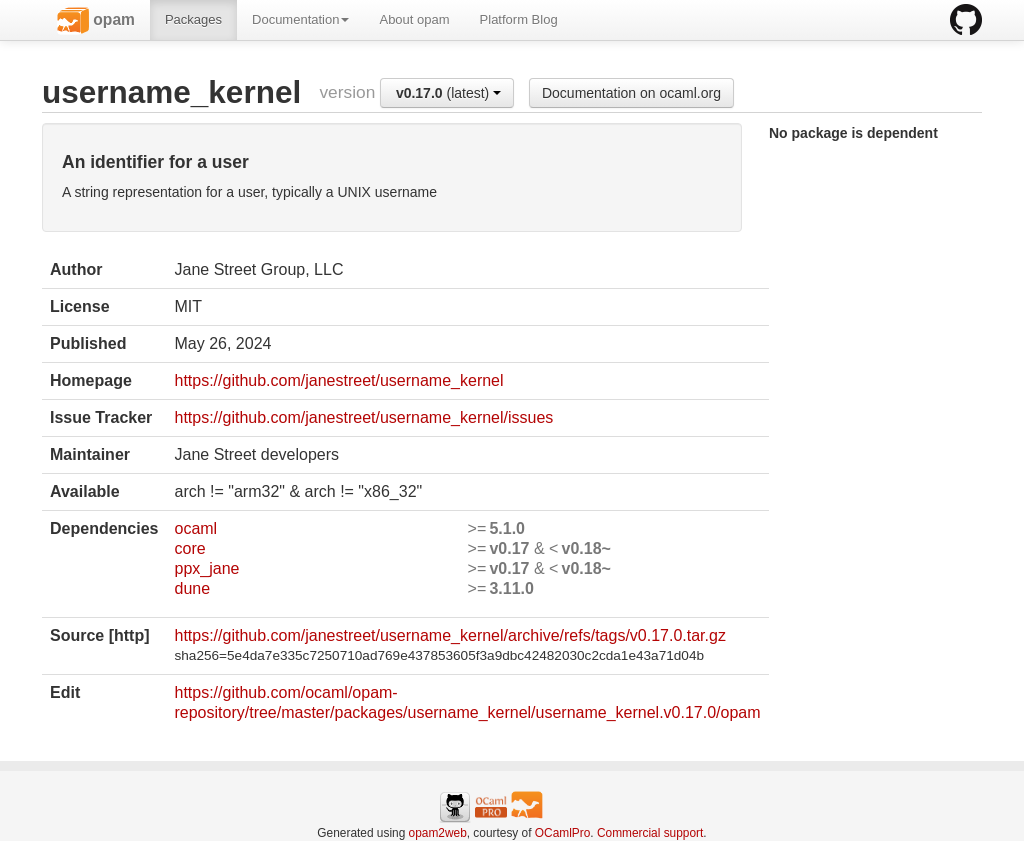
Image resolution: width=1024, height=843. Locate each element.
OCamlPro (563, 833)
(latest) (448, 93)
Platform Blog (519, 19)
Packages (193, 19)
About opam (414, 19)
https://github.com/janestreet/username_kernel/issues (363, 417)
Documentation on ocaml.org (631, 93)
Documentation (300, 19)
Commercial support (650, 833)
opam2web (438, 833)
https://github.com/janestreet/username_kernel (338, 380)
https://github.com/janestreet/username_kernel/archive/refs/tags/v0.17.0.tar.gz (449, 635)
